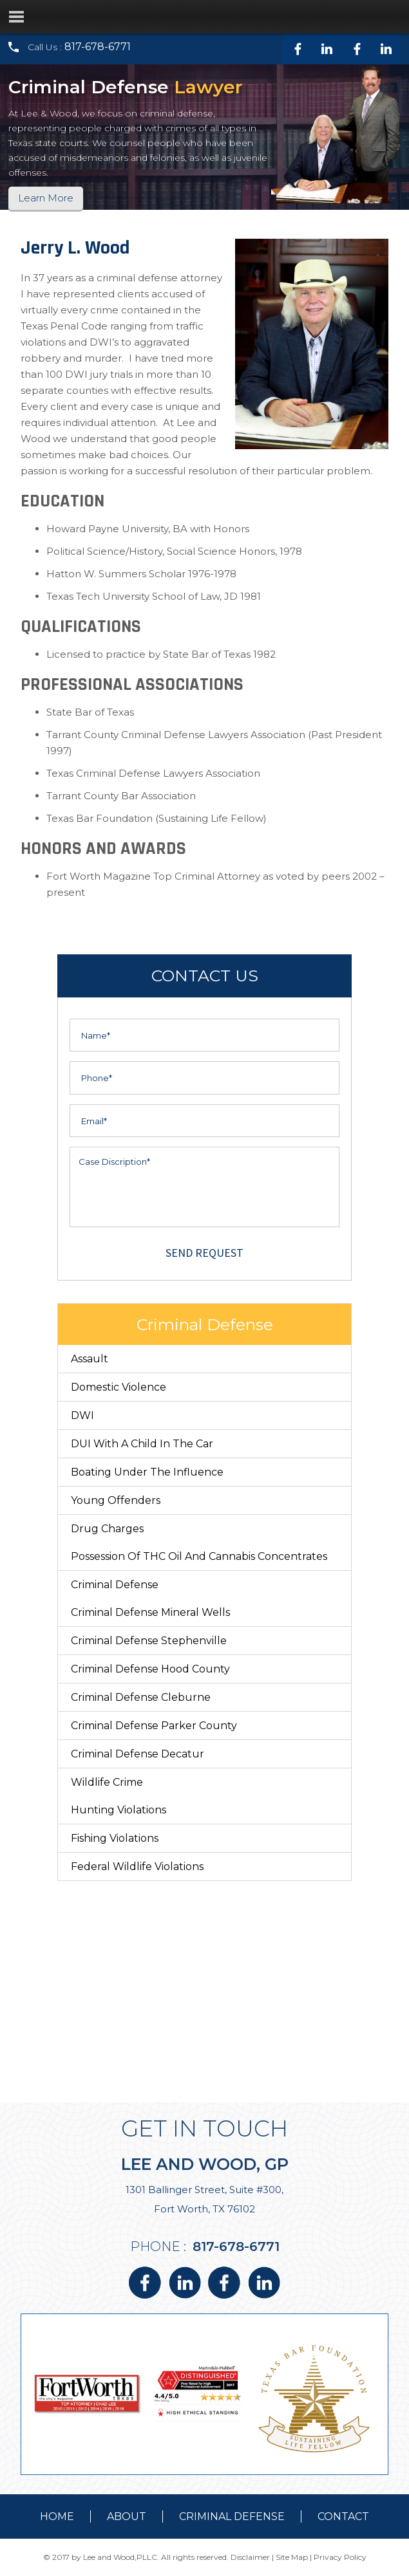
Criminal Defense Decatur (137, 1754)
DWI (82, 1415)
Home (57, 2516)
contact (343, 2516)
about (126, 2516)
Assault (89, 1359)
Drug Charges (107, 1529)
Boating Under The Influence (147, 1472)
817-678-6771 (97, 47)
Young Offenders (115, 1500)
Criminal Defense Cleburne (141, 1697)
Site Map (292, 2557)
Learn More (45, 198)
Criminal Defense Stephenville (149, 1641)
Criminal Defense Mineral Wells (150, 1612)
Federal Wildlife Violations (137, 1866)
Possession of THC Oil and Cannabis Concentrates (199, 1556)
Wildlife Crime (107, 1782)
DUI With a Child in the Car (142, 1444)
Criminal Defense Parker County (154, 1725)
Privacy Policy (340, 2557)
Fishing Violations (114, 1838)
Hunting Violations (118, 1810)
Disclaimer (250, 2557)
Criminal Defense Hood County (150, 1669)
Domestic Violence (118, 1387)
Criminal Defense (114, 1585)
